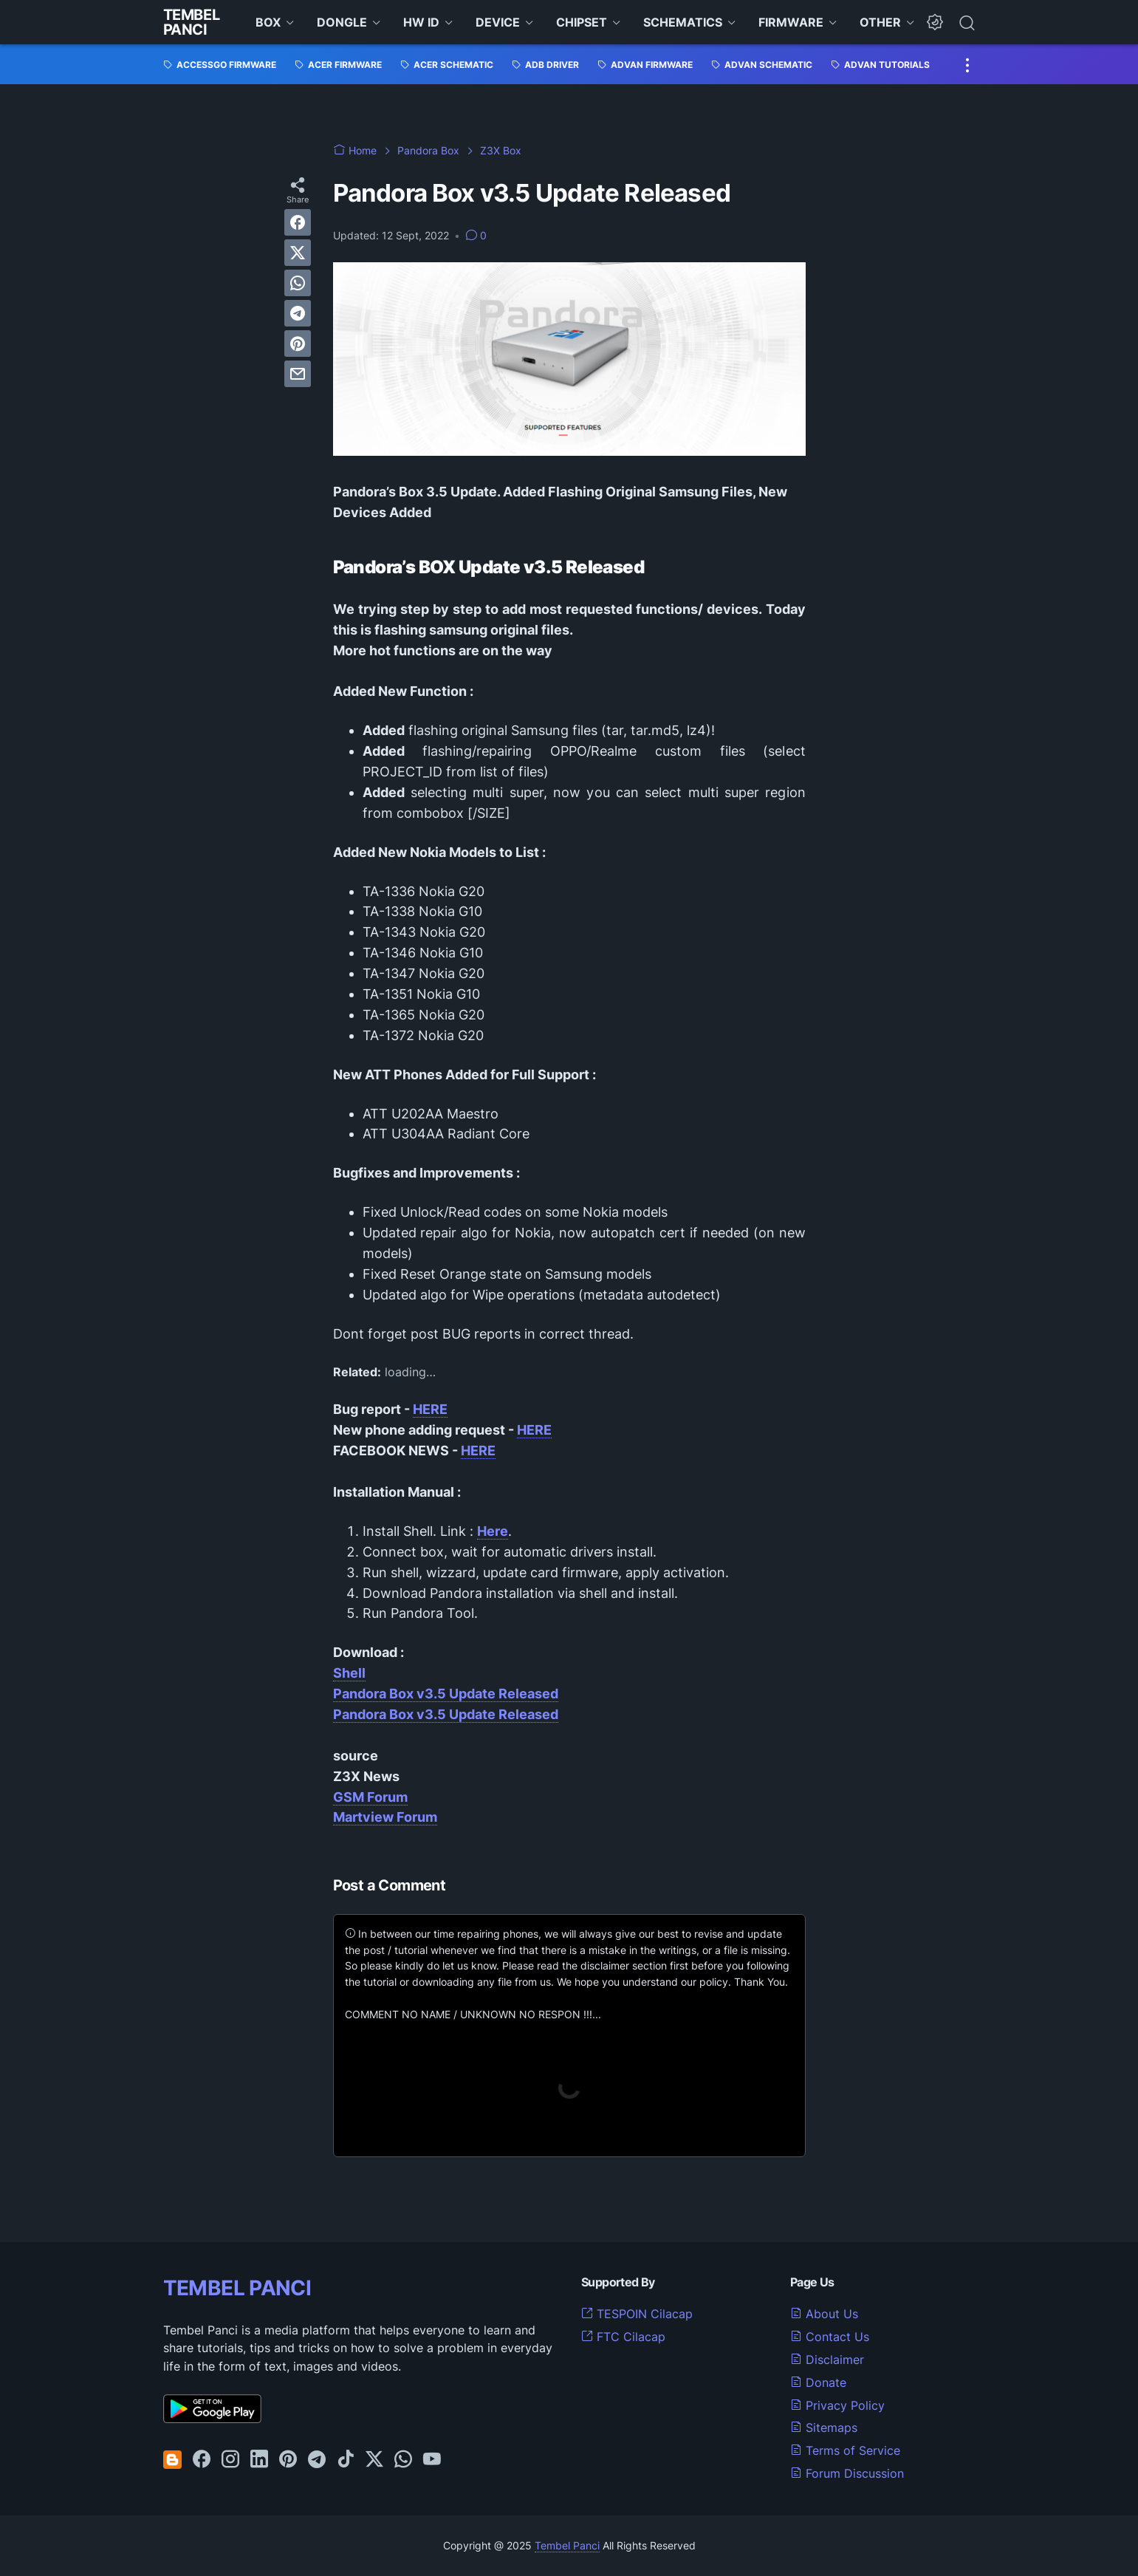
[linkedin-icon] (259, 2460)
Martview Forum (385, 1817)
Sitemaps (823, 2427)
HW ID (421, 22)
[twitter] (297, 252)
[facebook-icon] (201, 2460)
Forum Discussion (847, 2473)
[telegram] (297, 313)
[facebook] (297, 222)
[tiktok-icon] (345, 2460)
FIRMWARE (790, 22)
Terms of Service (845, 2450)
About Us (824, 2313)
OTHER (880, 22)
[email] (297, 374)
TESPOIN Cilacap (637, 2313)
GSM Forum (370, 1797)
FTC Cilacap (623, 2336)
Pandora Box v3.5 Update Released (445, 1693)
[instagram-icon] (230, 2460)
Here (492, 1531)
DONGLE (342, 22)
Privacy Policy (837, 2405)
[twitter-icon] (374, 2460)
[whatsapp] (297, 283)
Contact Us (829, 2336)
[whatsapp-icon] (403, 2460)
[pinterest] (297, 343)
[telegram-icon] (317, 2460)
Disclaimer (827, 2359)
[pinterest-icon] (288, 2460)
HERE (430, 1409)
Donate (818, 2382)
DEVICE (498, 22)
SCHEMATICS (682, 22)
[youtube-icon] (432, 2460)
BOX (268, 22)
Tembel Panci (191, 22)
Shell (349, 1673)
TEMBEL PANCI (237, 2287)
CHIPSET (581, 22)
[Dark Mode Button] (935, 22)
